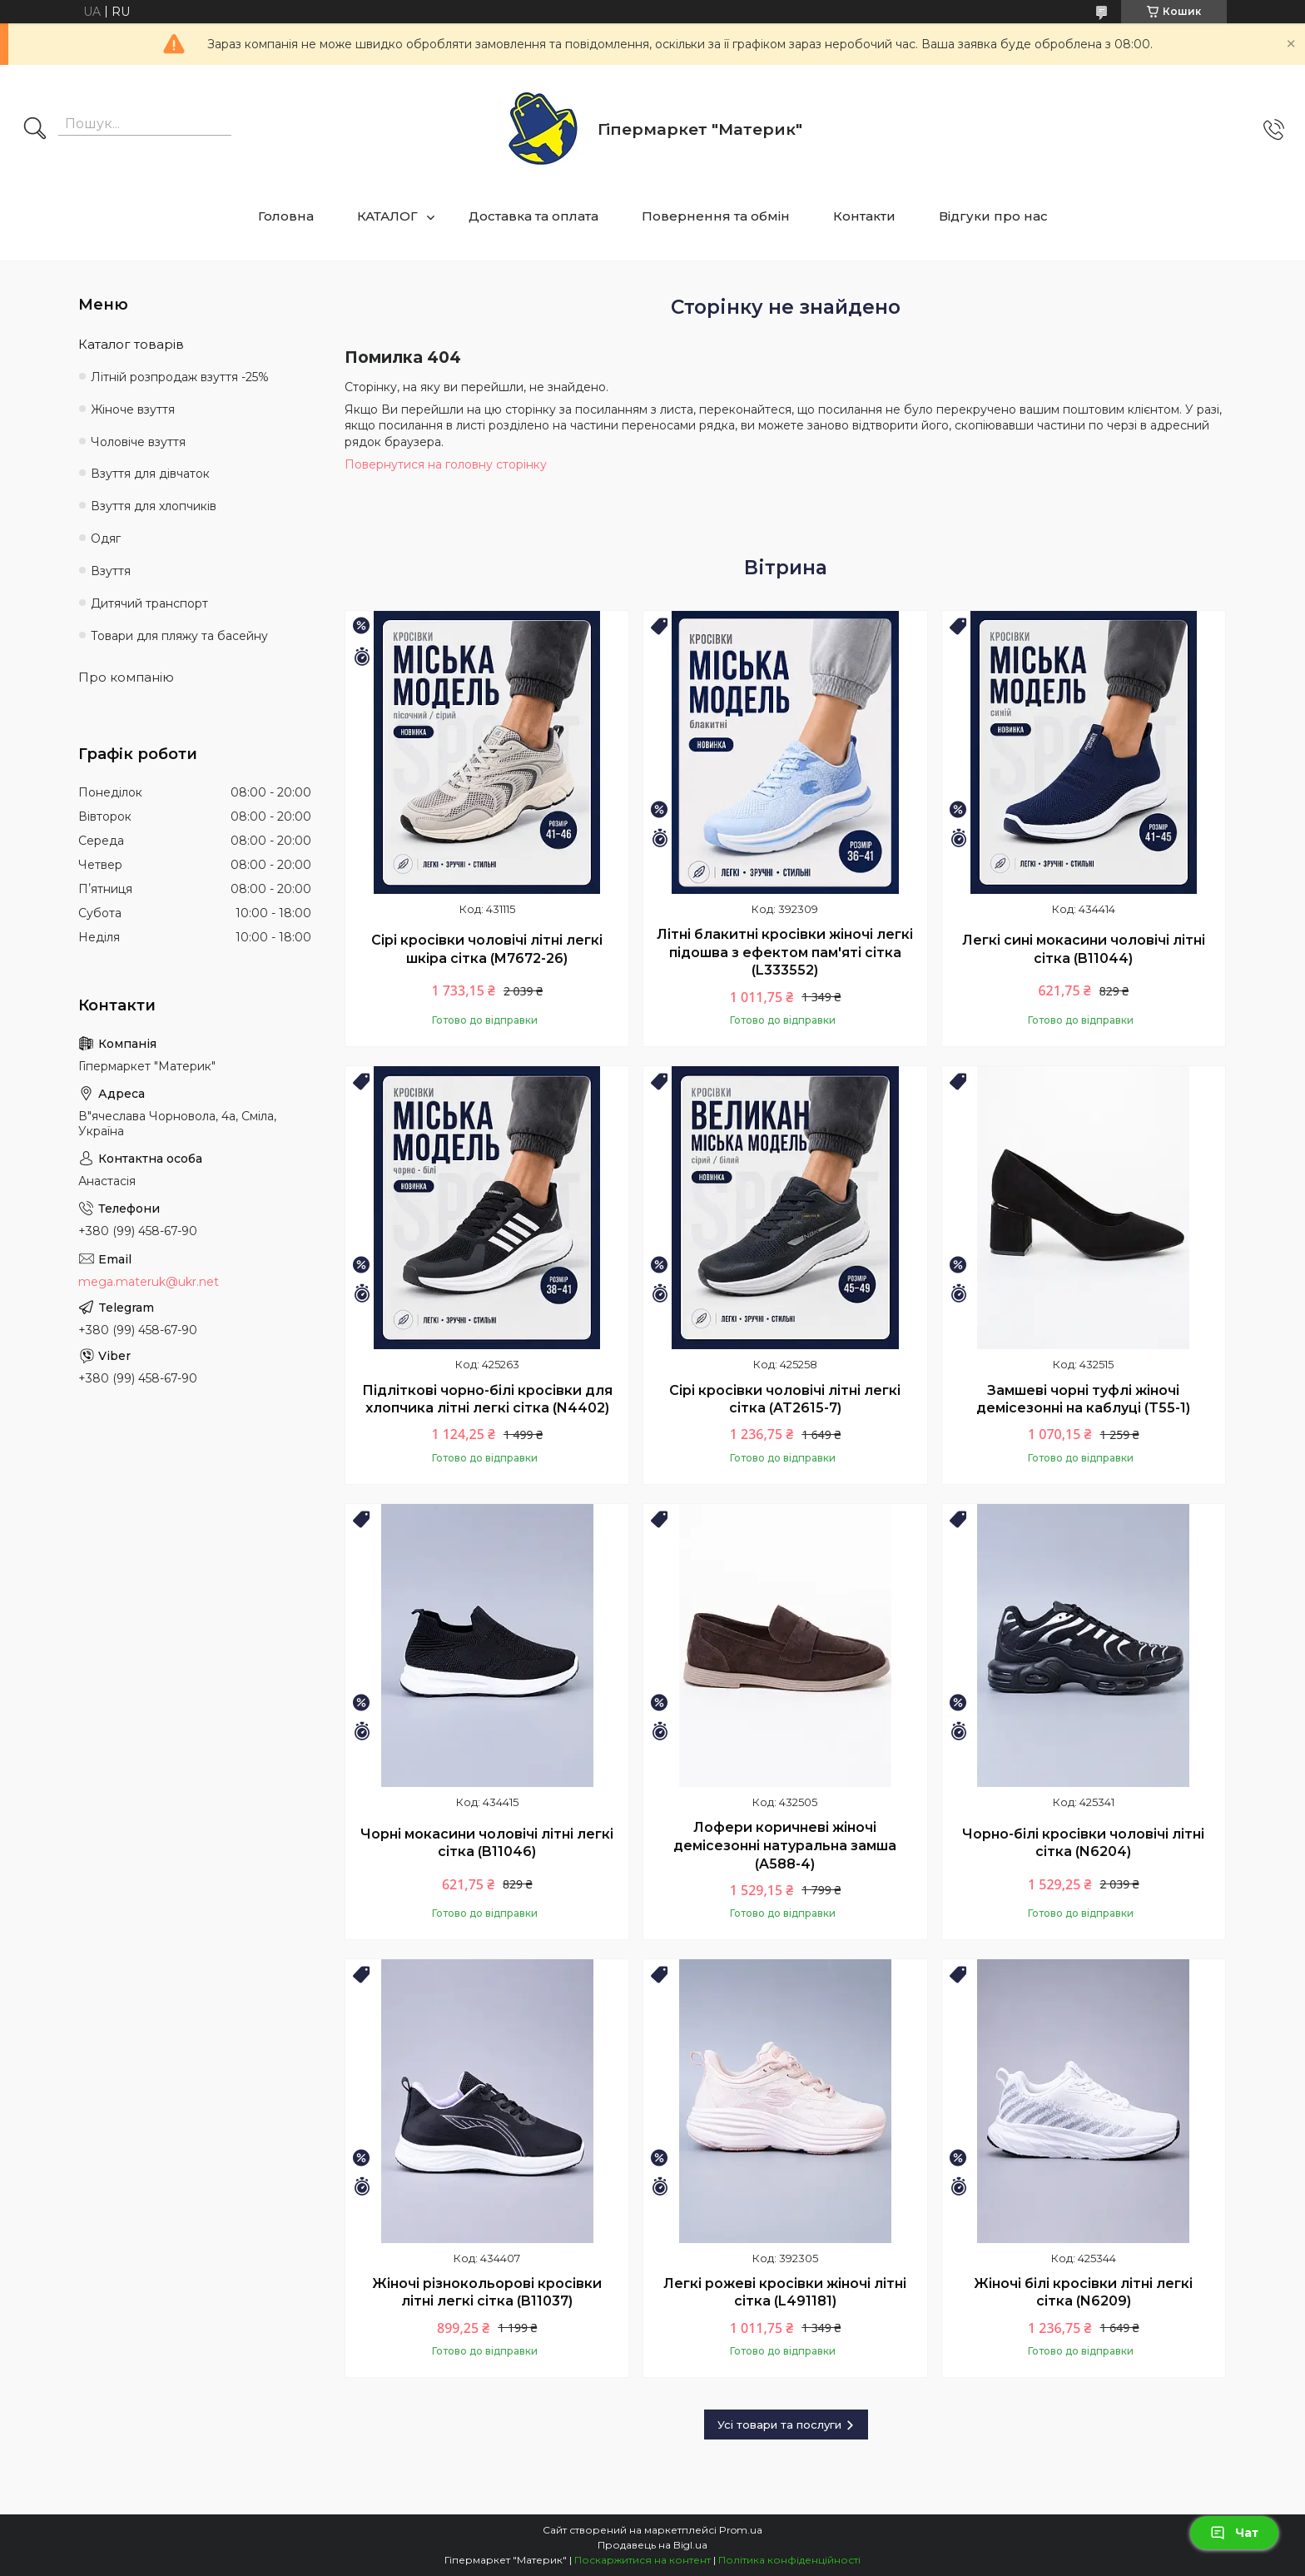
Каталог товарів (131, 344)
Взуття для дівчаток (150, 473)
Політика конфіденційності (789, 2560)
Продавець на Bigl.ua (652, 2545)
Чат (1234, 2532)
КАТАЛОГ (387, 216)
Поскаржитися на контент (642, 2560)
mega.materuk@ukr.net (148, 1281)
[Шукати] (35, 130)
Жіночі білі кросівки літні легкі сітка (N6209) (1083, 2293)
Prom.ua (740, 2530)
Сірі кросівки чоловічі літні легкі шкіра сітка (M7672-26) (487, 949)
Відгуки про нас (993, 216)
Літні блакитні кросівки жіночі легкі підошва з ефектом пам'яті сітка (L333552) (785, 952)
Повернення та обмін (716, 216)
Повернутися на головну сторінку (446, 464)
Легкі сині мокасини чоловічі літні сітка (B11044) (1083, 949)
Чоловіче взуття (138, 441)
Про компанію (126, 677)
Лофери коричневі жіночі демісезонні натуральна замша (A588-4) (784, 1845)
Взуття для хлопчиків (153, 506)
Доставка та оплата (533, 216)
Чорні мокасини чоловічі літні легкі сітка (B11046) (486, 1843)
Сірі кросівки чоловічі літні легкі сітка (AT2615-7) (785, 1399)
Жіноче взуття (133, 409)
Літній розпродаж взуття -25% (180, 377)
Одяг (106, 538)
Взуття (111, 570)
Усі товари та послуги (779, 2424)
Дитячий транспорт (149, 603)
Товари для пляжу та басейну (179, 635)
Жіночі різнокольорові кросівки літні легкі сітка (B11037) (487, 2293)
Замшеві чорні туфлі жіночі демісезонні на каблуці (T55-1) (1083, 1399)
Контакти (864, 216)
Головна (286, 216)
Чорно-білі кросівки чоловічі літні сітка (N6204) (1083, 1843)
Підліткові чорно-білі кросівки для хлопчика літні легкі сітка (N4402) (487, 1399)
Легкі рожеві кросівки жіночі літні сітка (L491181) (784, 2293)
